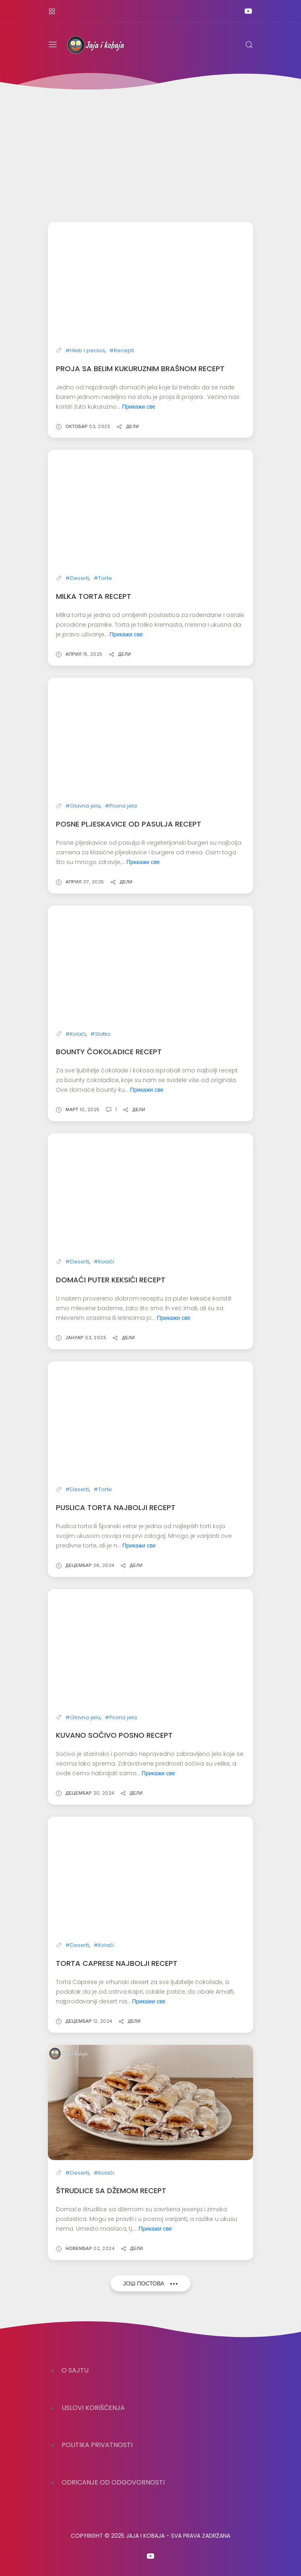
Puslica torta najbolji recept (115, 1505)
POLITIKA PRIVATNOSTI (97, 2444)
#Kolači (76, 1033)
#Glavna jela (83, 805)
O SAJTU (75, 2370)
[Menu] (53, 45)
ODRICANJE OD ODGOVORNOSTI (113, 2482)
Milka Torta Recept (93, 595)
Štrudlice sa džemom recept (111, 2188)
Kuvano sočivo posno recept (114, 1733)
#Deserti (77, 577)
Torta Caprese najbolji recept (116, 1961)
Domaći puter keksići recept (110, 1278)
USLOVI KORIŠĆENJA (93, 2407)
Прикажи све (138, 406)
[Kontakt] (52, 11)
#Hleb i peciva (85, 350)
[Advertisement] (150, 151)
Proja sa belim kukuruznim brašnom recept (140, 368)
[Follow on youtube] (248, 11)
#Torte (103, 577)
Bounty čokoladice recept (109, 1050)
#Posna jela (121, 805)
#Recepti (121, 350)
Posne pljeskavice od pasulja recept (128, 823)
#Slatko (101, 1033)
